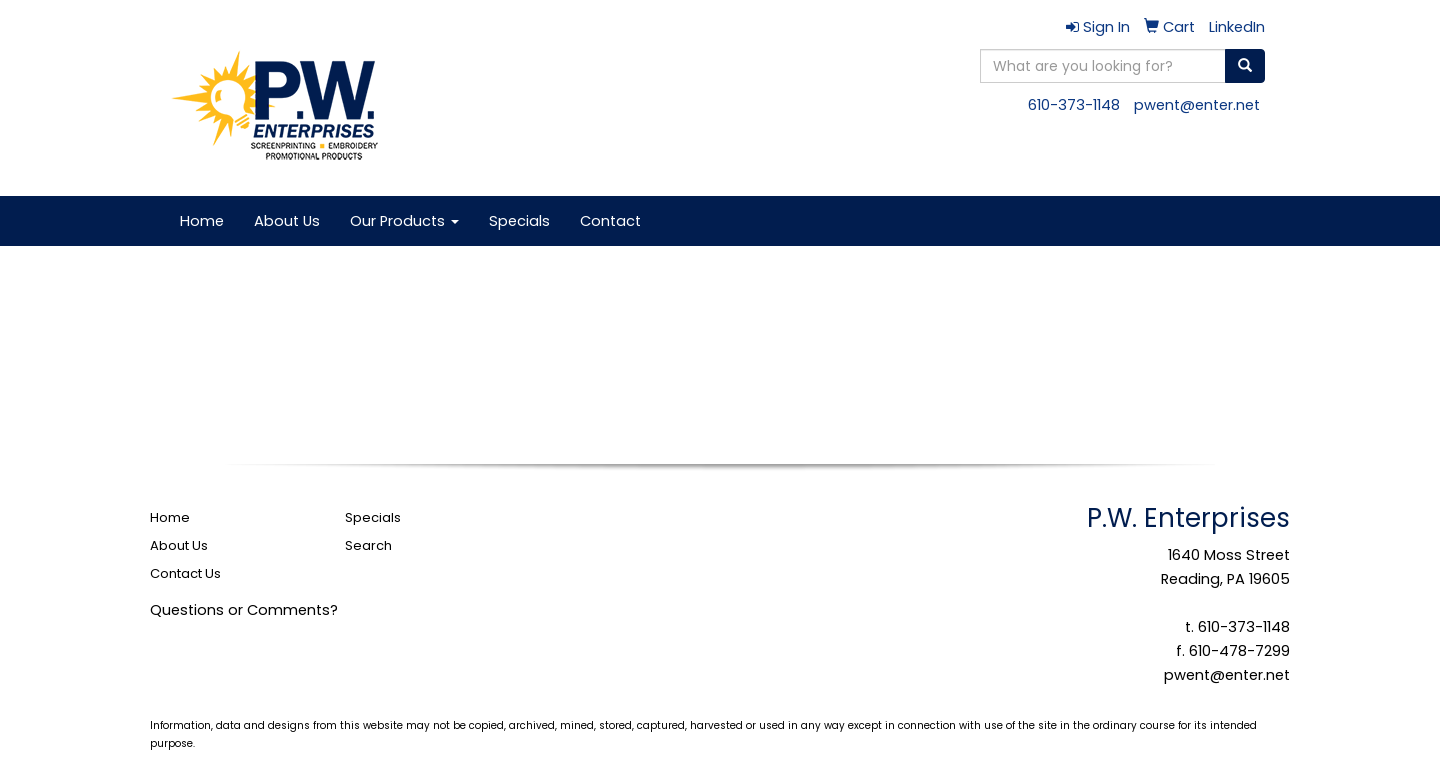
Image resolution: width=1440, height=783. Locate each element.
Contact (610, 221)
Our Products (404, 221)
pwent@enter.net (1197, 105)
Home (202, 221)
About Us (287, 221)
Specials (519, 221)
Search (368, 545)
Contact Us (185, 573)
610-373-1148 (1074, 105)
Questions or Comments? (244, 610)
